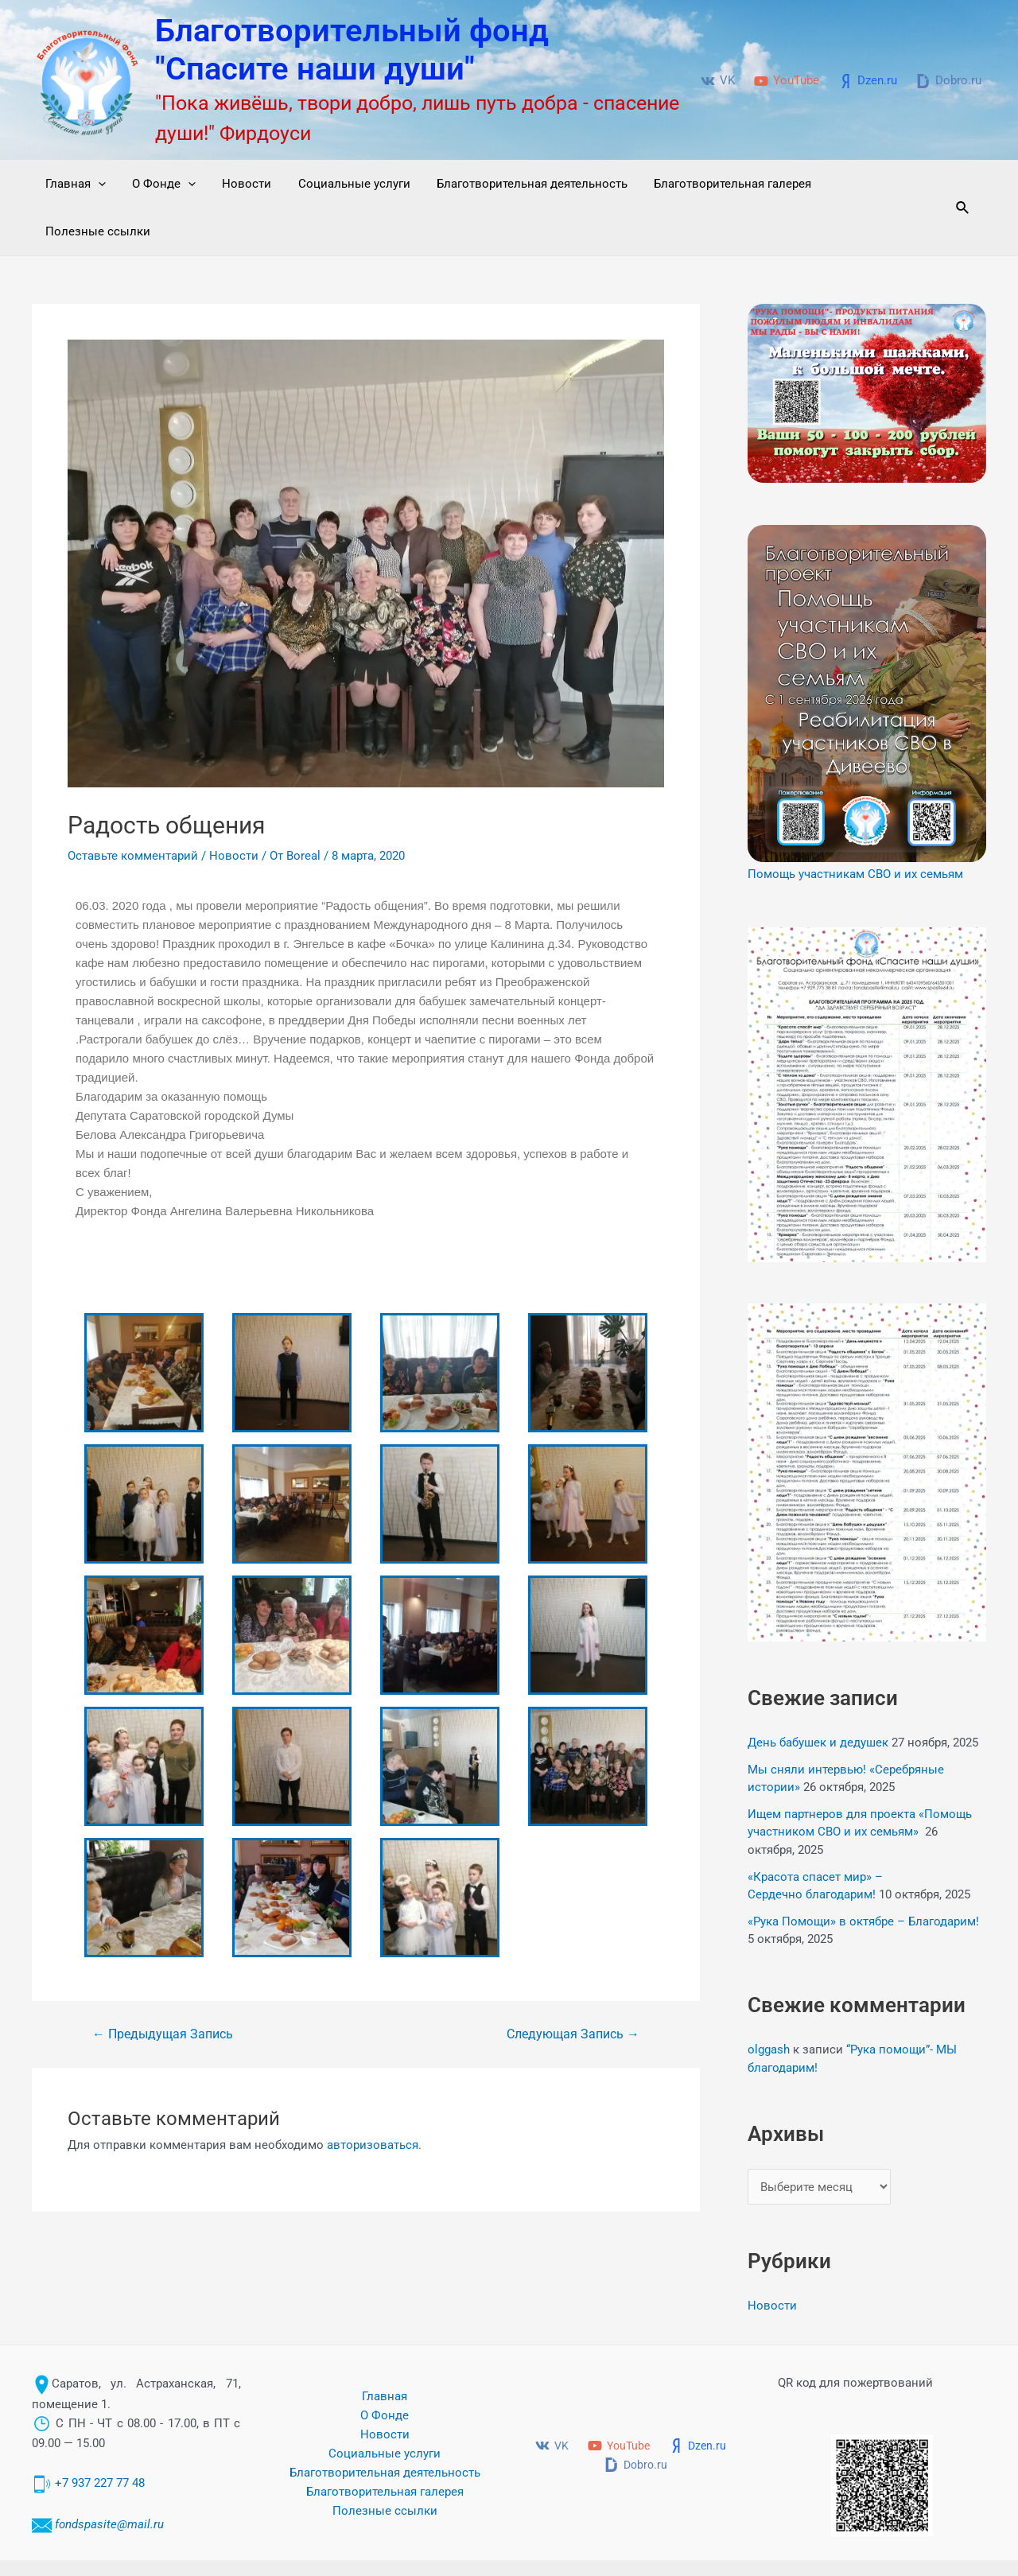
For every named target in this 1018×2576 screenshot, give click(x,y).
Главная (74, 184)
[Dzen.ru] (867, 81)
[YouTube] (786, 81)
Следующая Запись (573, 1986)
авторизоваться (372, 2097)
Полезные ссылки (873, 184)
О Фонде (160, 184)
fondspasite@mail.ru (109, 2477)
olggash (769, 2002)
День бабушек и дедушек (818, 1695)
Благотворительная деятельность (520, 184)
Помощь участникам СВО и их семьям (855, 826)
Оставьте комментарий (133, 808)
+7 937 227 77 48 (100, 2436)
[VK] (718, 81)
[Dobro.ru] (948, 81)
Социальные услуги (345, 184)
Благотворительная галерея (718, 184)
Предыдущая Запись (162, 1986)
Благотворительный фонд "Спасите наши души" (352, 49)
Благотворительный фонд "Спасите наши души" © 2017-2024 (750, 2543)
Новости (240, 184)
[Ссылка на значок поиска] (961, 184)
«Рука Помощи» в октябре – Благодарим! (863, 1874)
